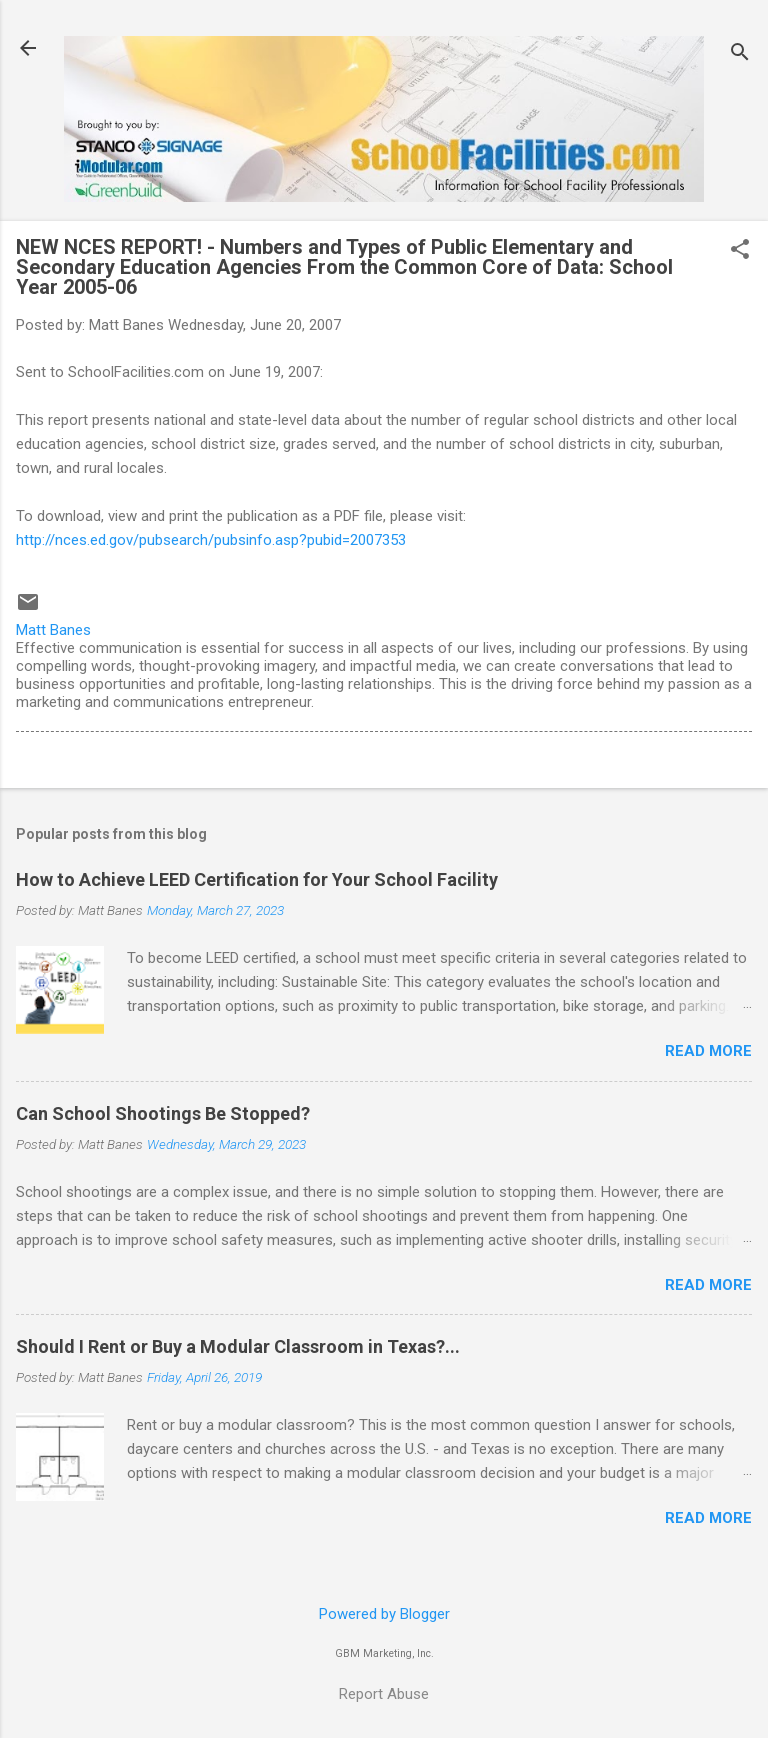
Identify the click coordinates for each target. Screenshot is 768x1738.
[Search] (740, 54)
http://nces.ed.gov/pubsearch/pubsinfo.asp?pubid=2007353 (211, 540)
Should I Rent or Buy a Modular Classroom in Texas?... (238, 1346)
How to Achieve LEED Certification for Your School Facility (257, 879)
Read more (708, 1051)
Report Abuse (384, 1694)
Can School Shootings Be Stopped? (163, 1113)
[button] (740, 251)
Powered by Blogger (384, 1614)
